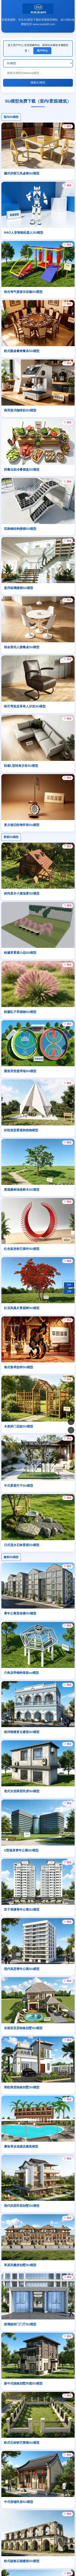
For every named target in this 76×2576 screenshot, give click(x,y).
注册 (69, 1291)
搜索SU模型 (38, 82)
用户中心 (42, 50)
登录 (69, 1285)
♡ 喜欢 (68, 126)
